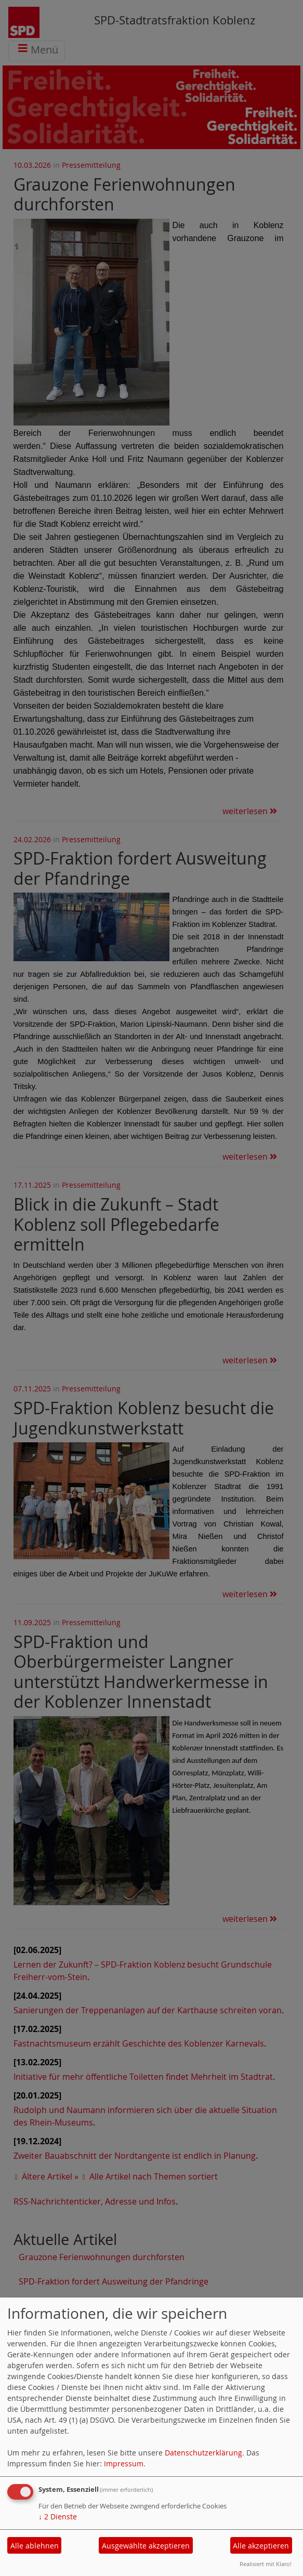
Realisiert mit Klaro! (266, 2564)
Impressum (123, 2463)
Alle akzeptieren (261, 2546)
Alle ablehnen (34, 2546)
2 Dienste (57, 2516)
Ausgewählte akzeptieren (146, 2546)
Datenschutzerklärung (203, 2453)
